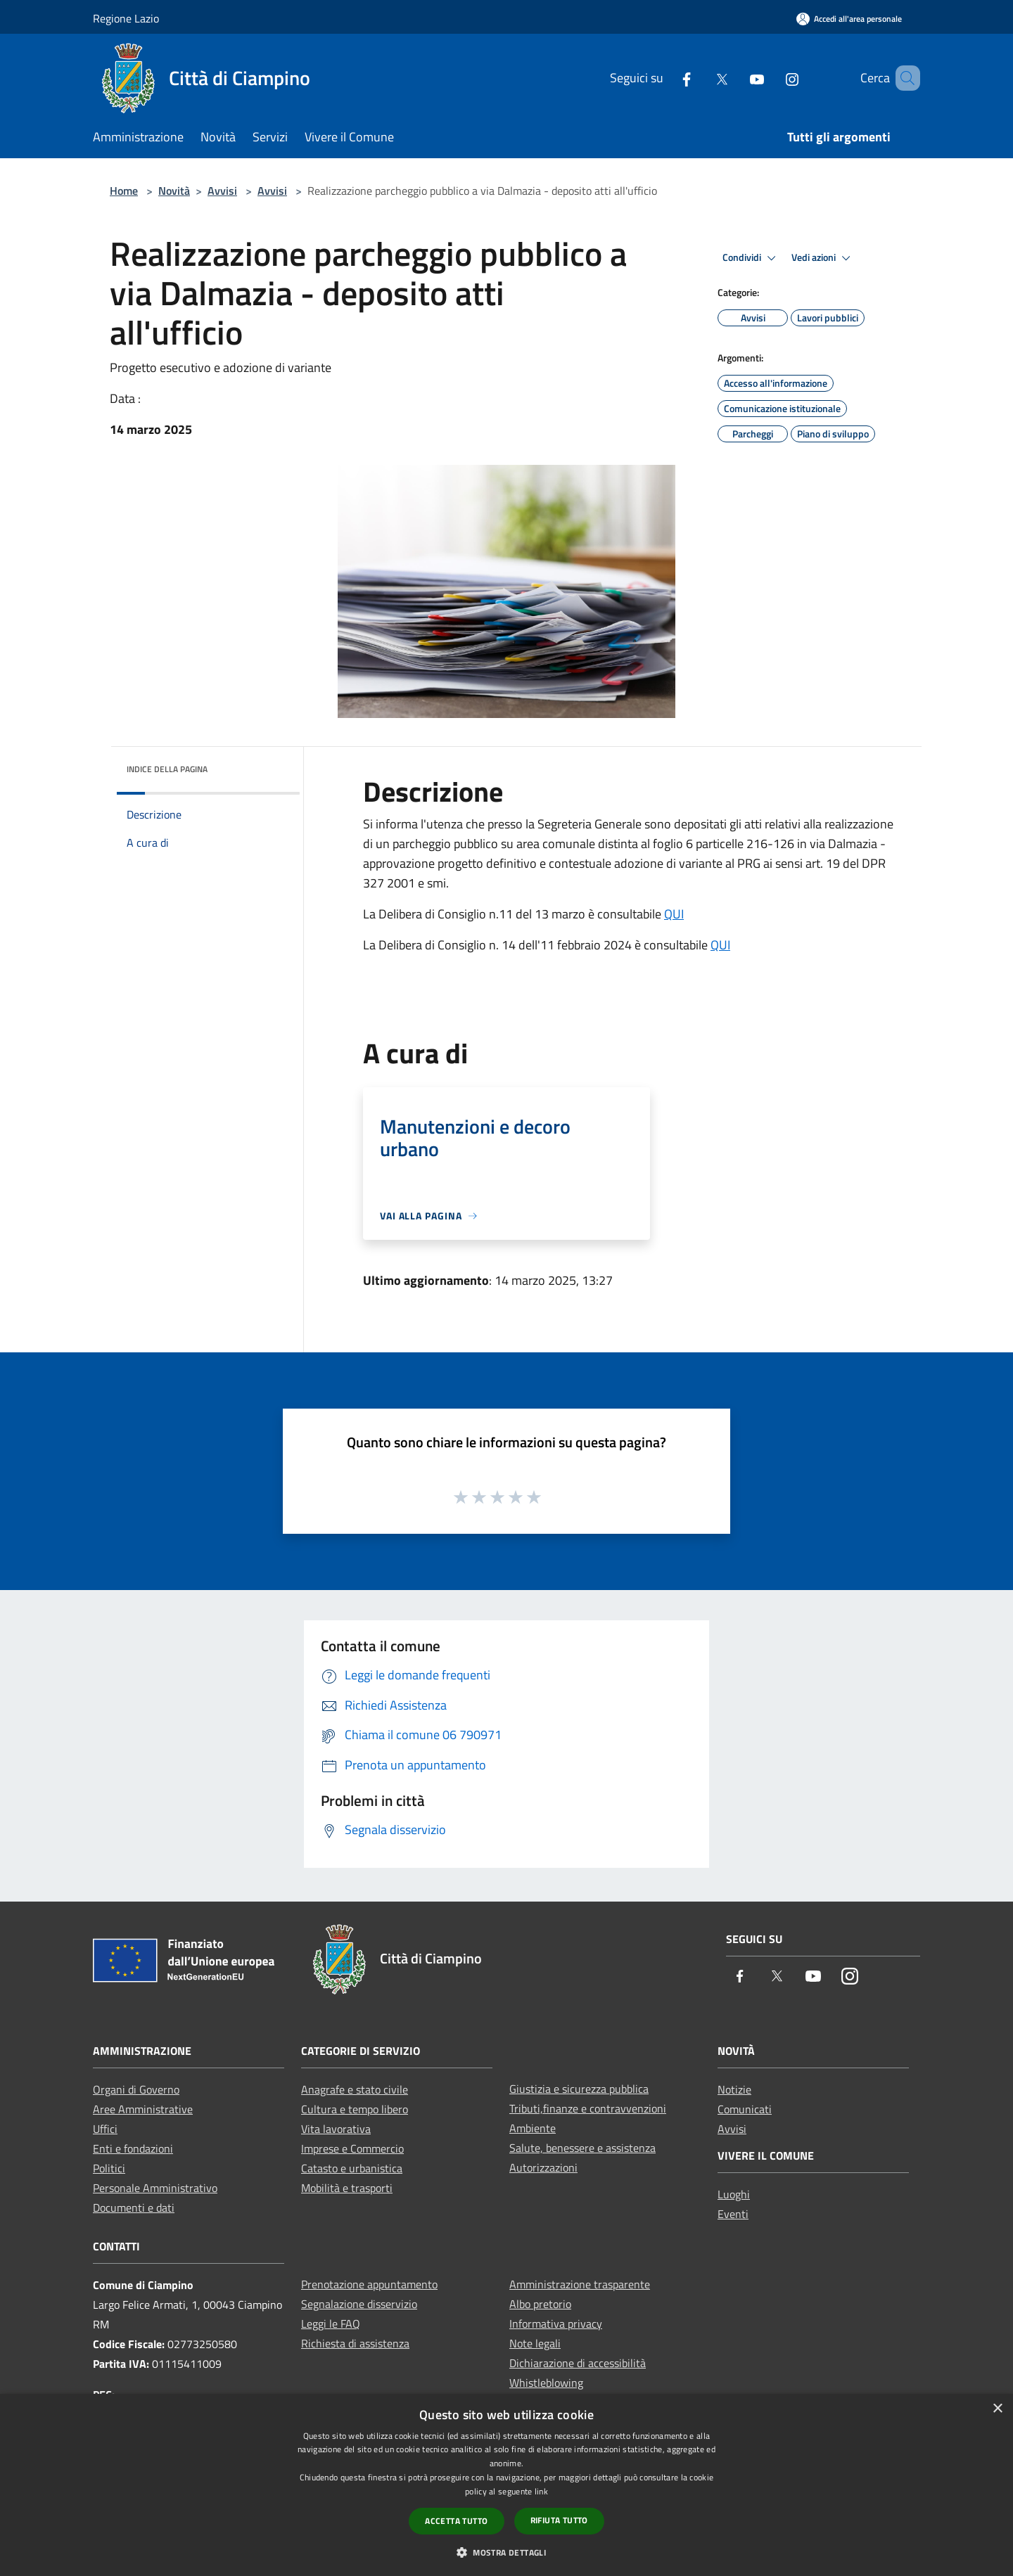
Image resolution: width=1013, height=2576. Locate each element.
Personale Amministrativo (155, 2187)
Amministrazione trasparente (579, 2284)
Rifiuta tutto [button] (559, 2520)
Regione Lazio (126, 18)
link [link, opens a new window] (541, 2491)
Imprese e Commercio (352, 2148)
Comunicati (745, 2109)
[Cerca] (903, 78)
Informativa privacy (555, 2323)
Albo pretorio (540, 2303)
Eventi (733, 2213)
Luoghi (734, 2194)
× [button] (997, 2409)
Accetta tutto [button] (456, 2520)
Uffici (105, 2128)
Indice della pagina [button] (167, 769)
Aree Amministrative (143, 2109)
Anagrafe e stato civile (354, 2089)
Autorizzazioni (543, 2167)
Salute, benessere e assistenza (582, 2147)
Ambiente (532, 2128)
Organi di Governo (136, 2089)
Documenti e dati (133, 2207)
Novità (174, 190)
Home (124, 190)
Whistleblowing (546, 2382)
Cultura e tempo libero (354, 2109)
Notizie (734, 2089)
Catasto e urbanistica (351, 2168)
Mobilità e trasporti (347, 2187)
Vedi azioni (823, 258)
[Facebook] (666, 77)
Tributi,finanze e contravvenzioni (587, 2108)
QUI (674, 913)
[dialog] (506, 2485)
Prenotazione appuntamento (369, 2284)
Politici (109, 2168)
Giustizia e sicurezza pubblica (579, 2088)
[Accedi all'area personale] (849, 18)
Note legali (535, 2343)
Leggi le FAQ (330, 2323)
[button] (506, 2552)
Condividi (751, 258)
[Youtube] (736, 77)
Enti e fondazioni (133, 2148)
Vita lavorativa (336, 2128)
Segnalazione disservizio (359, 2303)
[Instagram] (772, 77)
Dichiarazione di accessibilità (577, 2362)
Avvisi (222, 190)
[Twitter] (701, 77)
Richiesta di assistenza (355, 2343)
